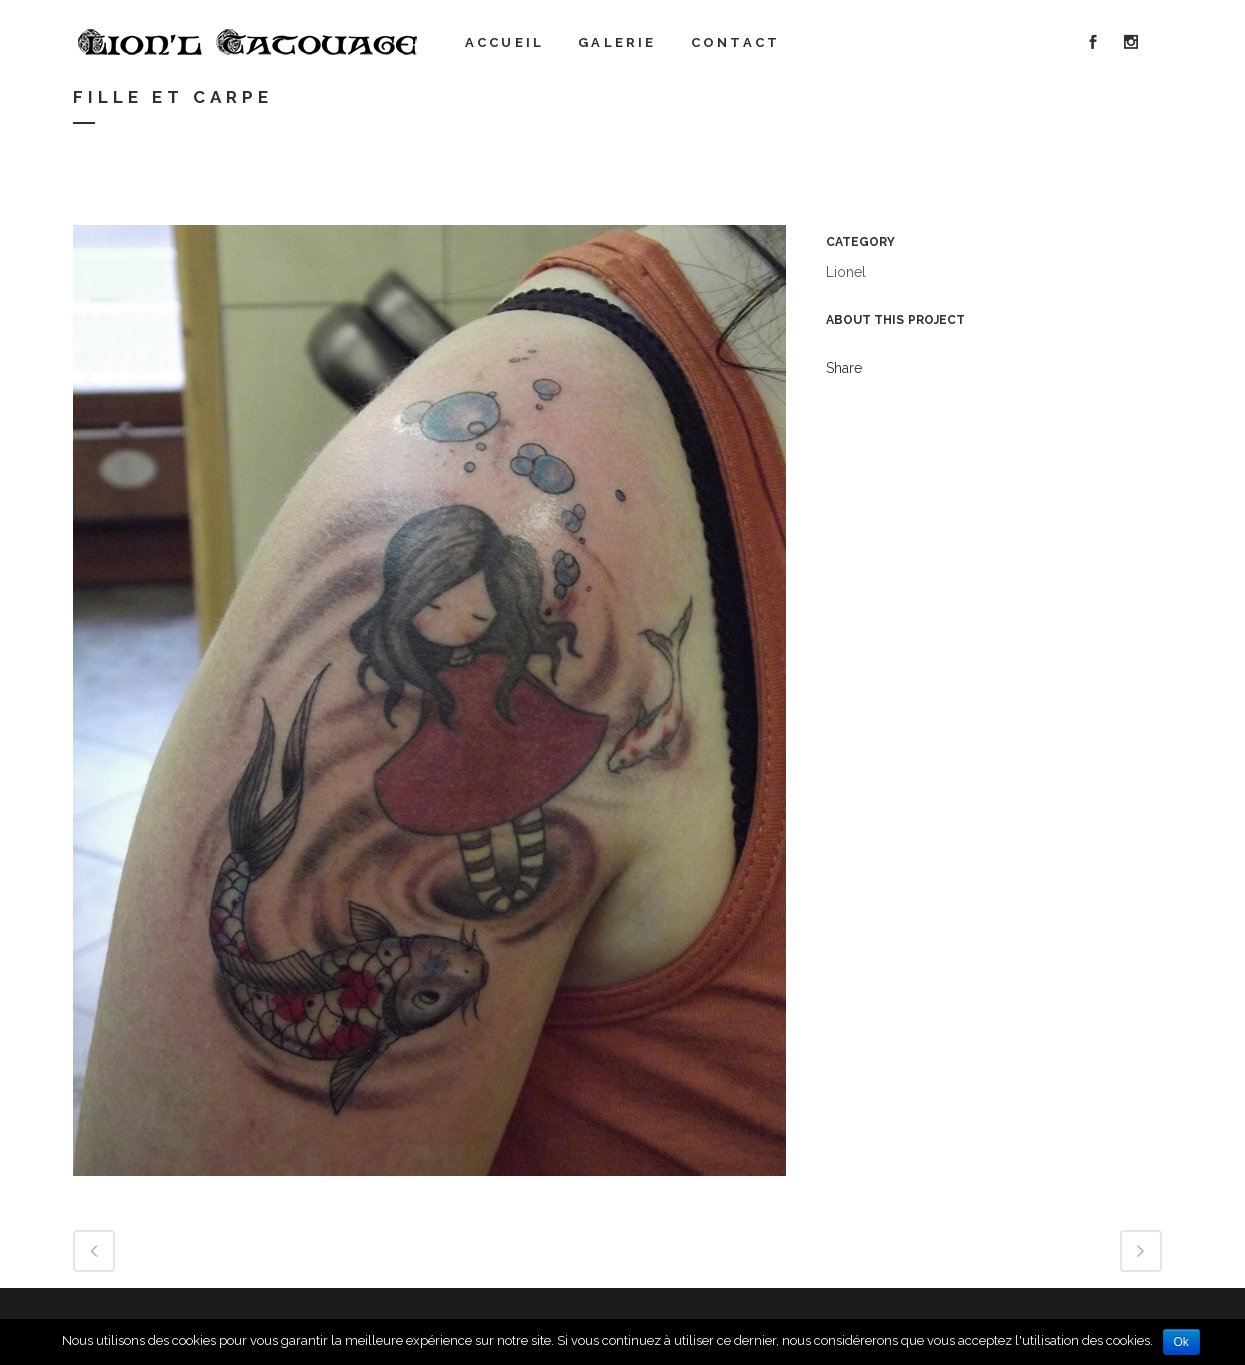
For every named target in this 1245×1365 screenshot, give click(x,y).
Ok (1181, 1342)
